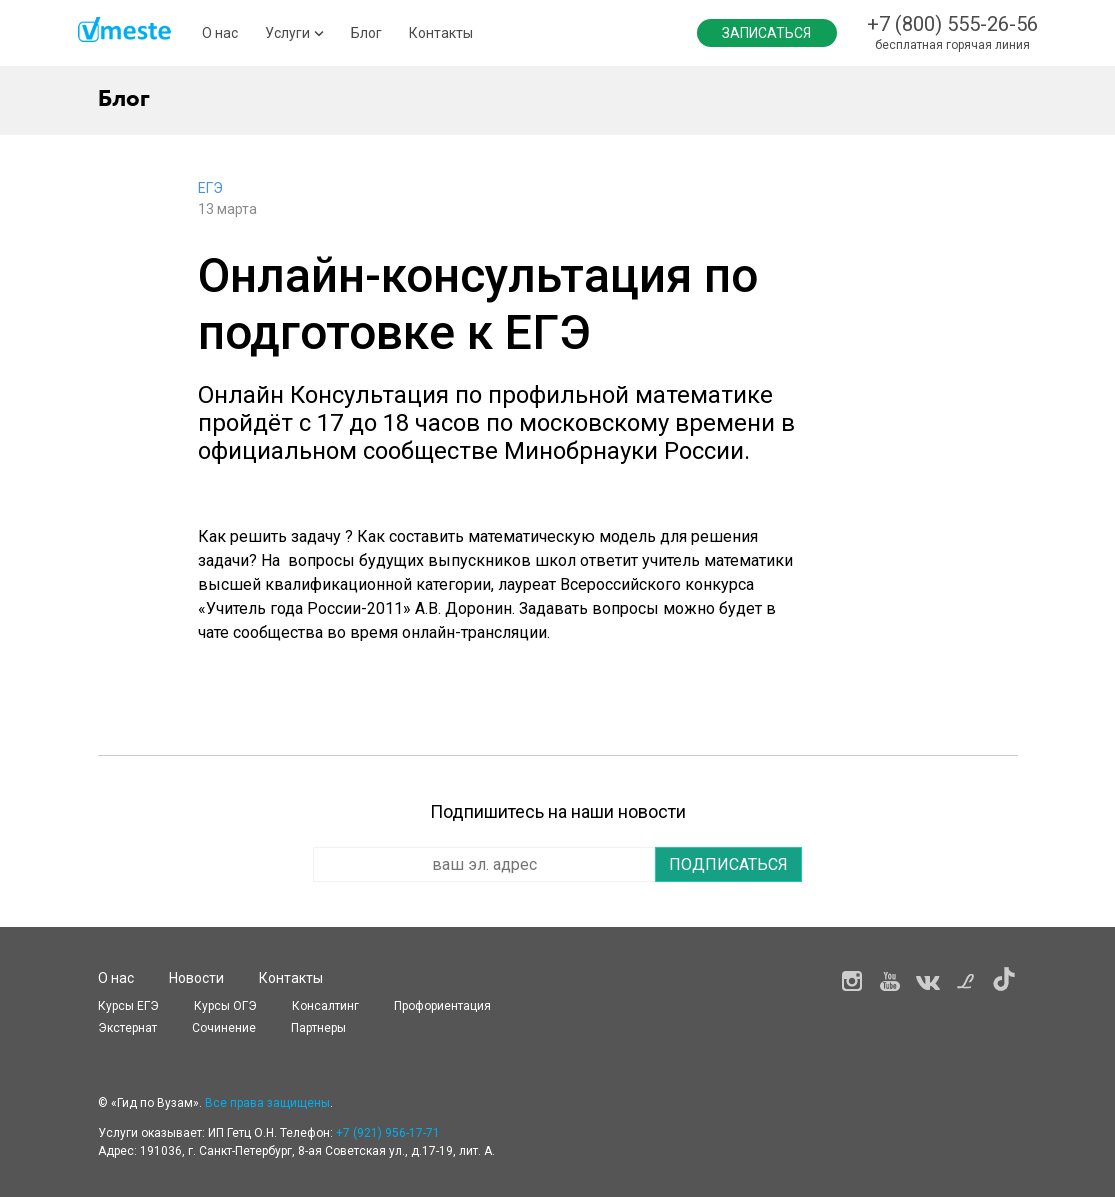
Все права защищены (267, 1103)
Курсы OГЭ (225, 1006)
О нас (220, 33)
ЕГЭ (210, 188)
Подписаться (728, 864)
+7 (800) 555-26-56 (952, 24)
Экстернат (127, 1028)
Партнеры (318, 1028)
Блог (366, 33)
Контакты (441, 33)
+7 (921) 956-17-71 (388, 1133)
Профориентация (442, 1006)
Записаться (766, 33)
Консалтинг (325, 1006)
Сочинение (224, 1028)
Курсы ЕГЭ (128, 1006)
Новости (196, 978)
